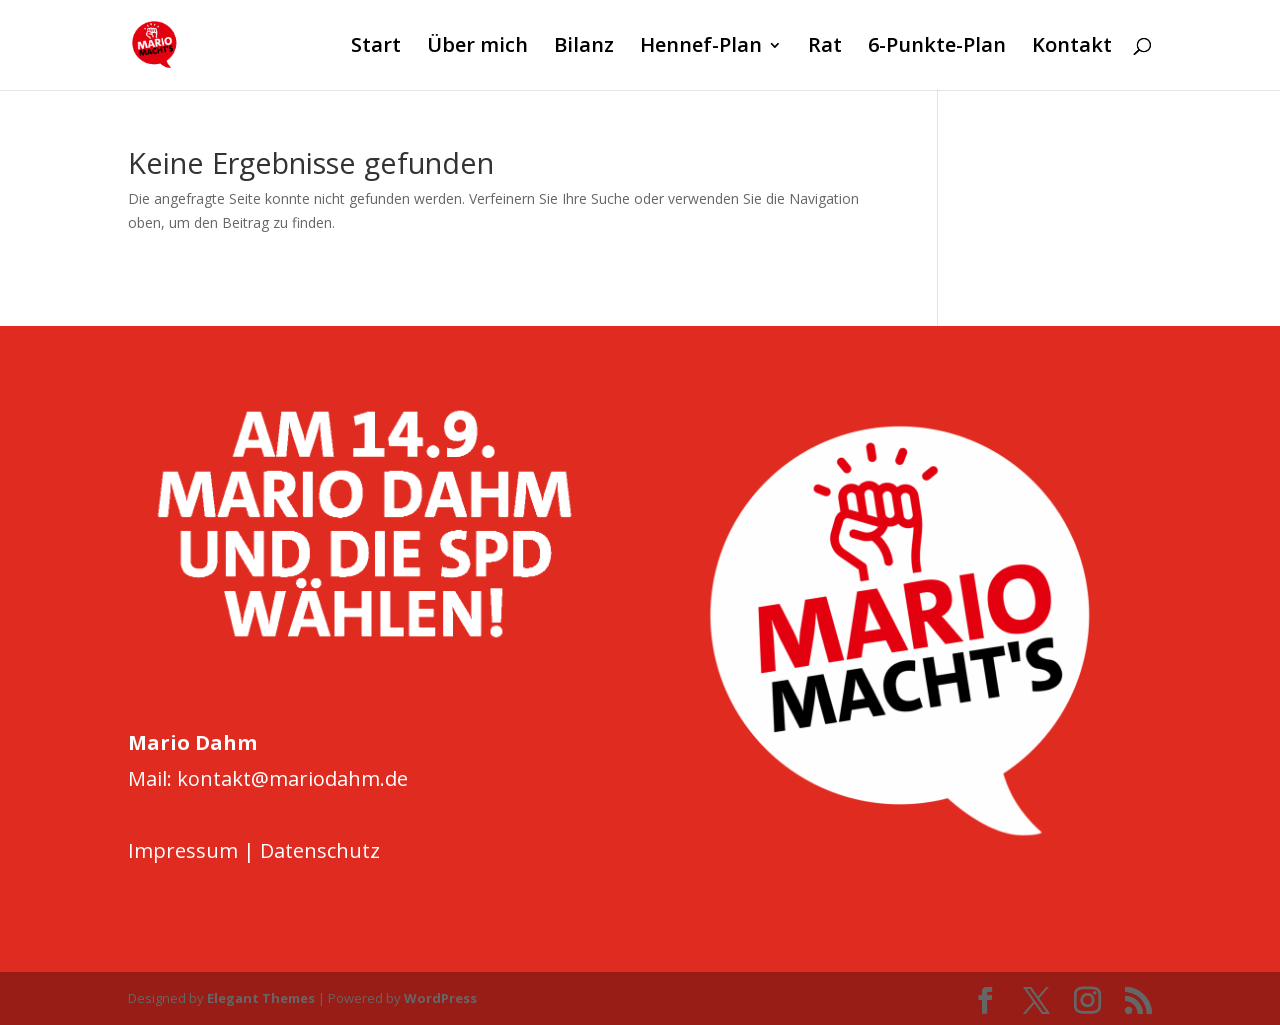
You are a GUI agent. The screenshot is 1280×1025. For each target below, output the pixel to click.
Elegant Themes (261, 998)
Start (376, 48)
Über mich (477, 48)
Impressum (183, 850)
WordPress (440, 998)
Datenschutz (320, 850)
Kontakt (1072, 48)
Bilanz (584, 48)
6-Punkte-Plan (937, 48)
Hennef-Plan (701, 48)
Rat (825, 48)
